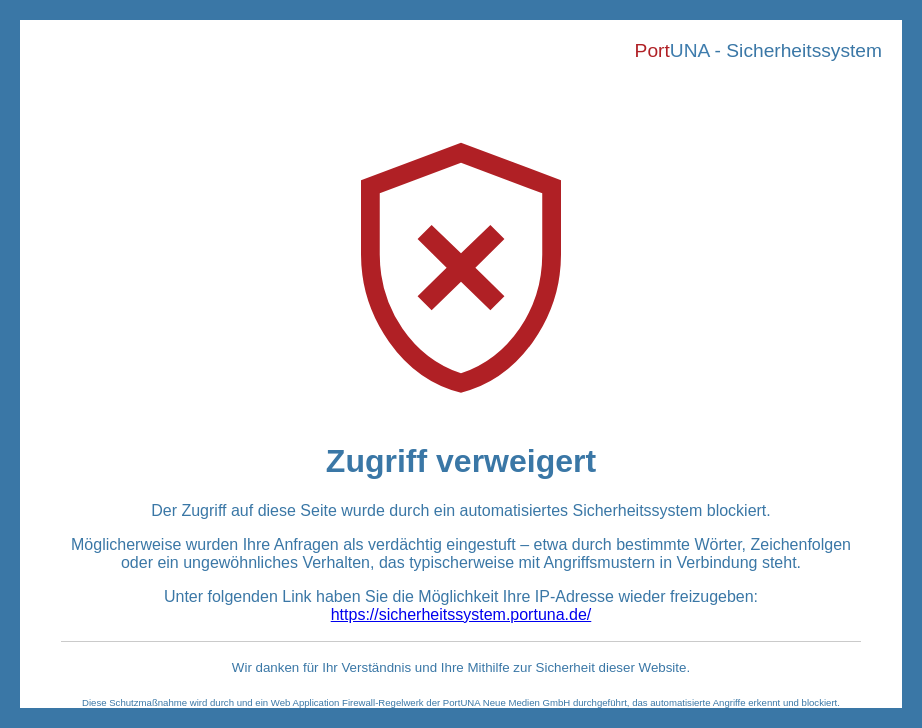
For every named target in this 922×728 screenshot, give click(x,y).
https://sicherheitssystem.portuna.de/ (461, 614)
